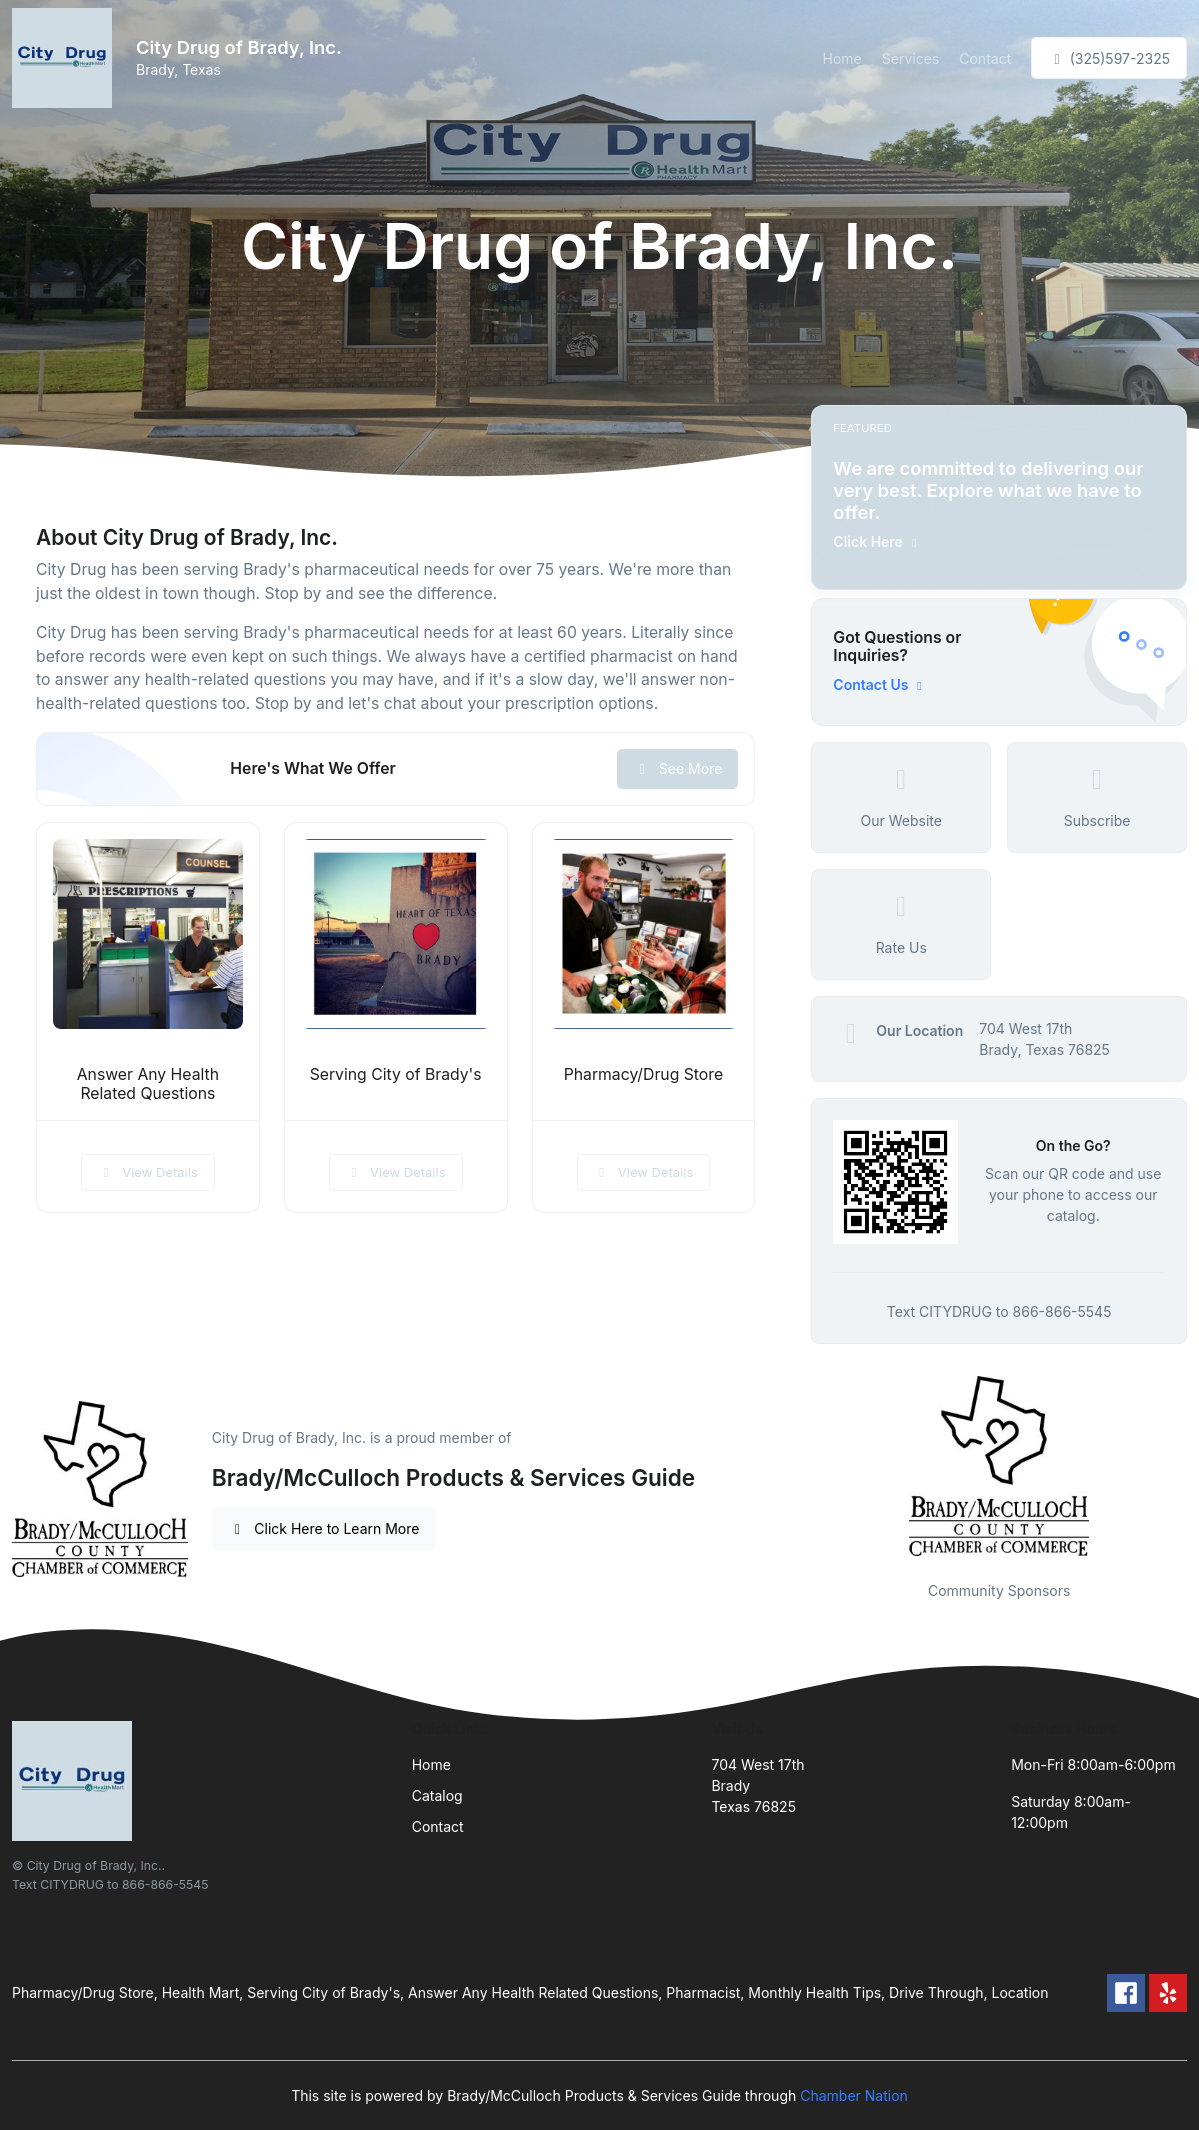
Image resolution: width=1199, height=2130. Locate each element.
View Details (148, 1172)
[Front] (66, 58)
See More (677, 768)
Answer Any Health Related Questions (148, 1084)
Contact (985, 58)
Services (910, 58)
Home (842, 58)
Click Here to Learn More (324, 1528)
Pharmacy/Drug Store (643, 1074)
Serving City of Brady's (396, 1074)
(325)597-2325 (1109, 58)
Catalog (437, 1795)
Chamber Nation (854, 2095)
